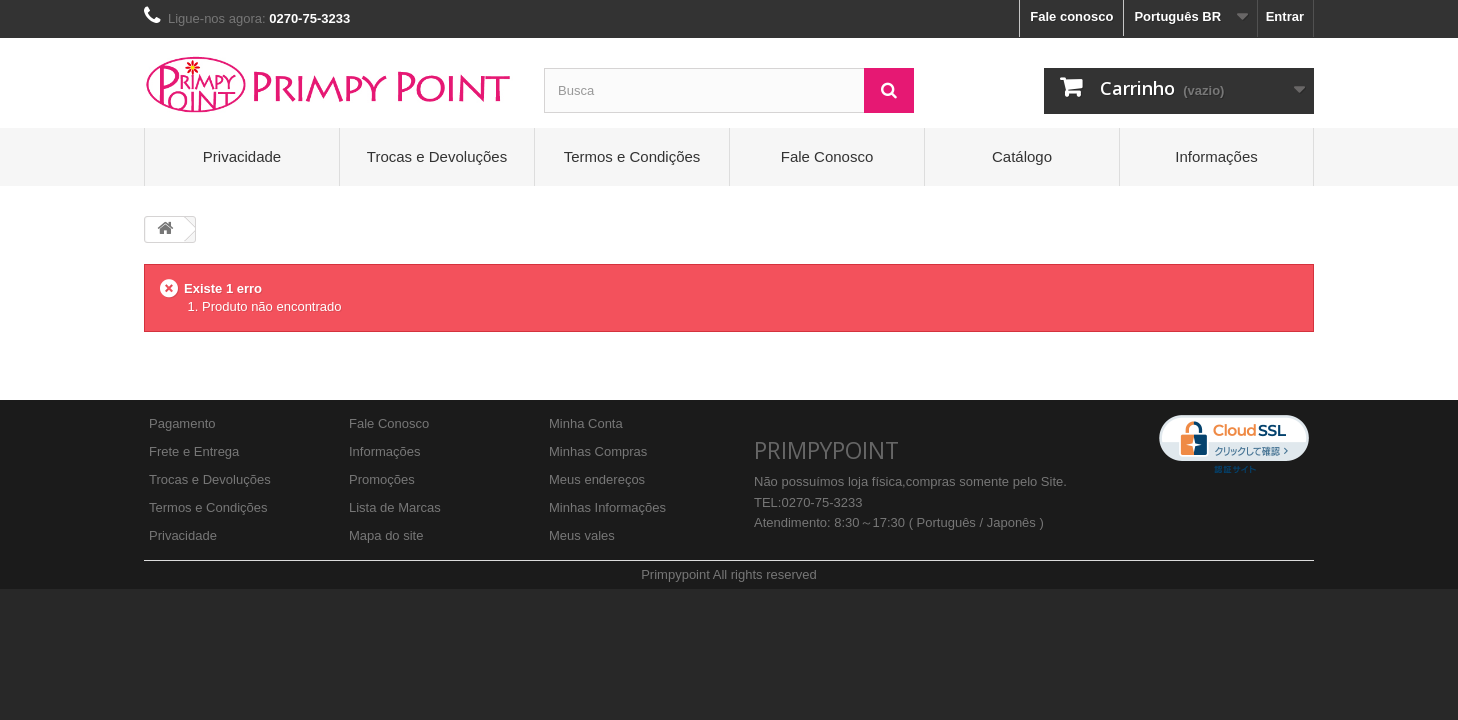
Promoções (382, 479)
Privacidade (242, 156)
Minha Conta (586, 423)
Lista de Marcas (395, 507)
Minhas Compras (598, 451)
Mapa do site (386, 535)
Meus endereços (597, 479)
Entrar (1285, 16)
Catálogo (1022, 156)
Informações (1216, 156)
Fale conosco (1071, 16)
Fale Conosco (827, 156)
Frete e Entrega (194, 451)
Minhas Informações (607, 507)
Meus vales (582, 535)
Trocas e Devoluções (437, 156)
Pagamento (182, 423)
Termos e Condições (632, 156)
